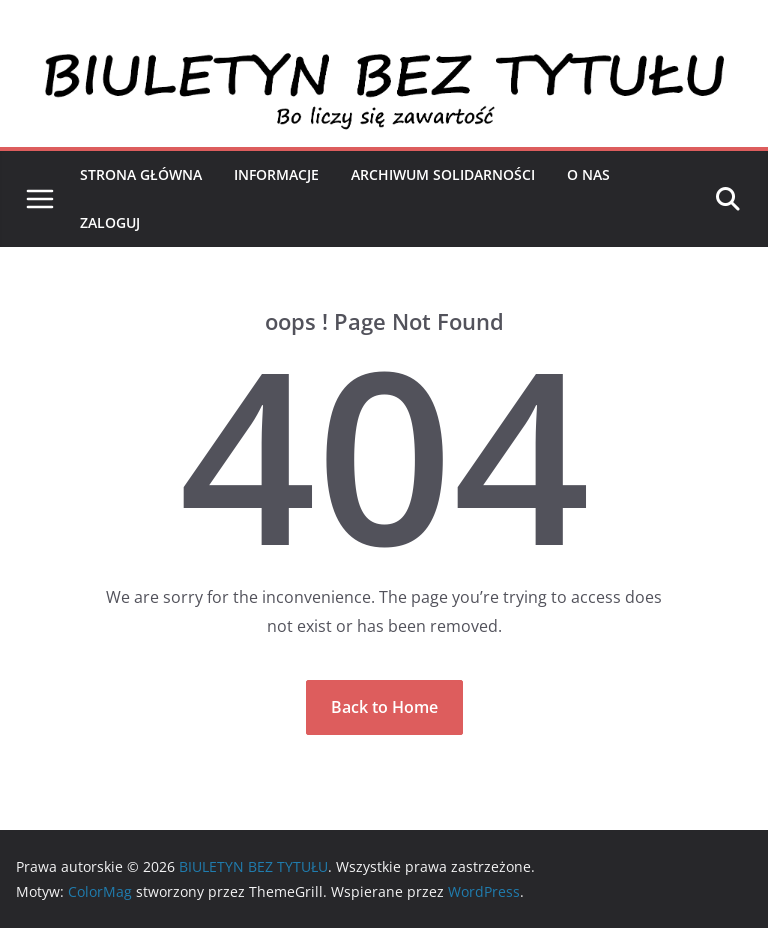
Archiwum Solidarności (443, 174)
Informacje (276, 174)
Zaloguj (110, 222)
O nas (588, 174)
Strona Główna (141, 174)
